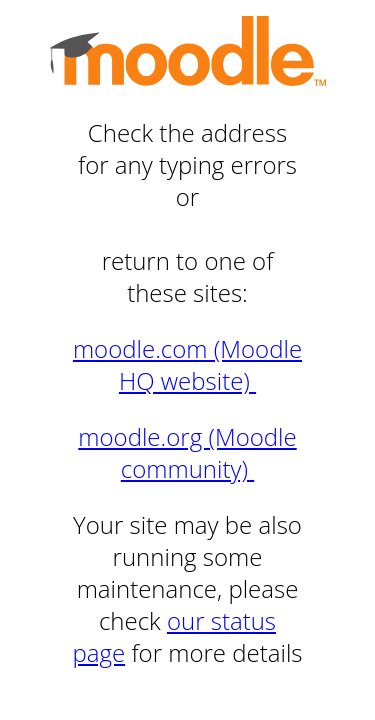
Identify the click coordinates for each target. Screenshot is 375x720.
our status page (174, 636)
